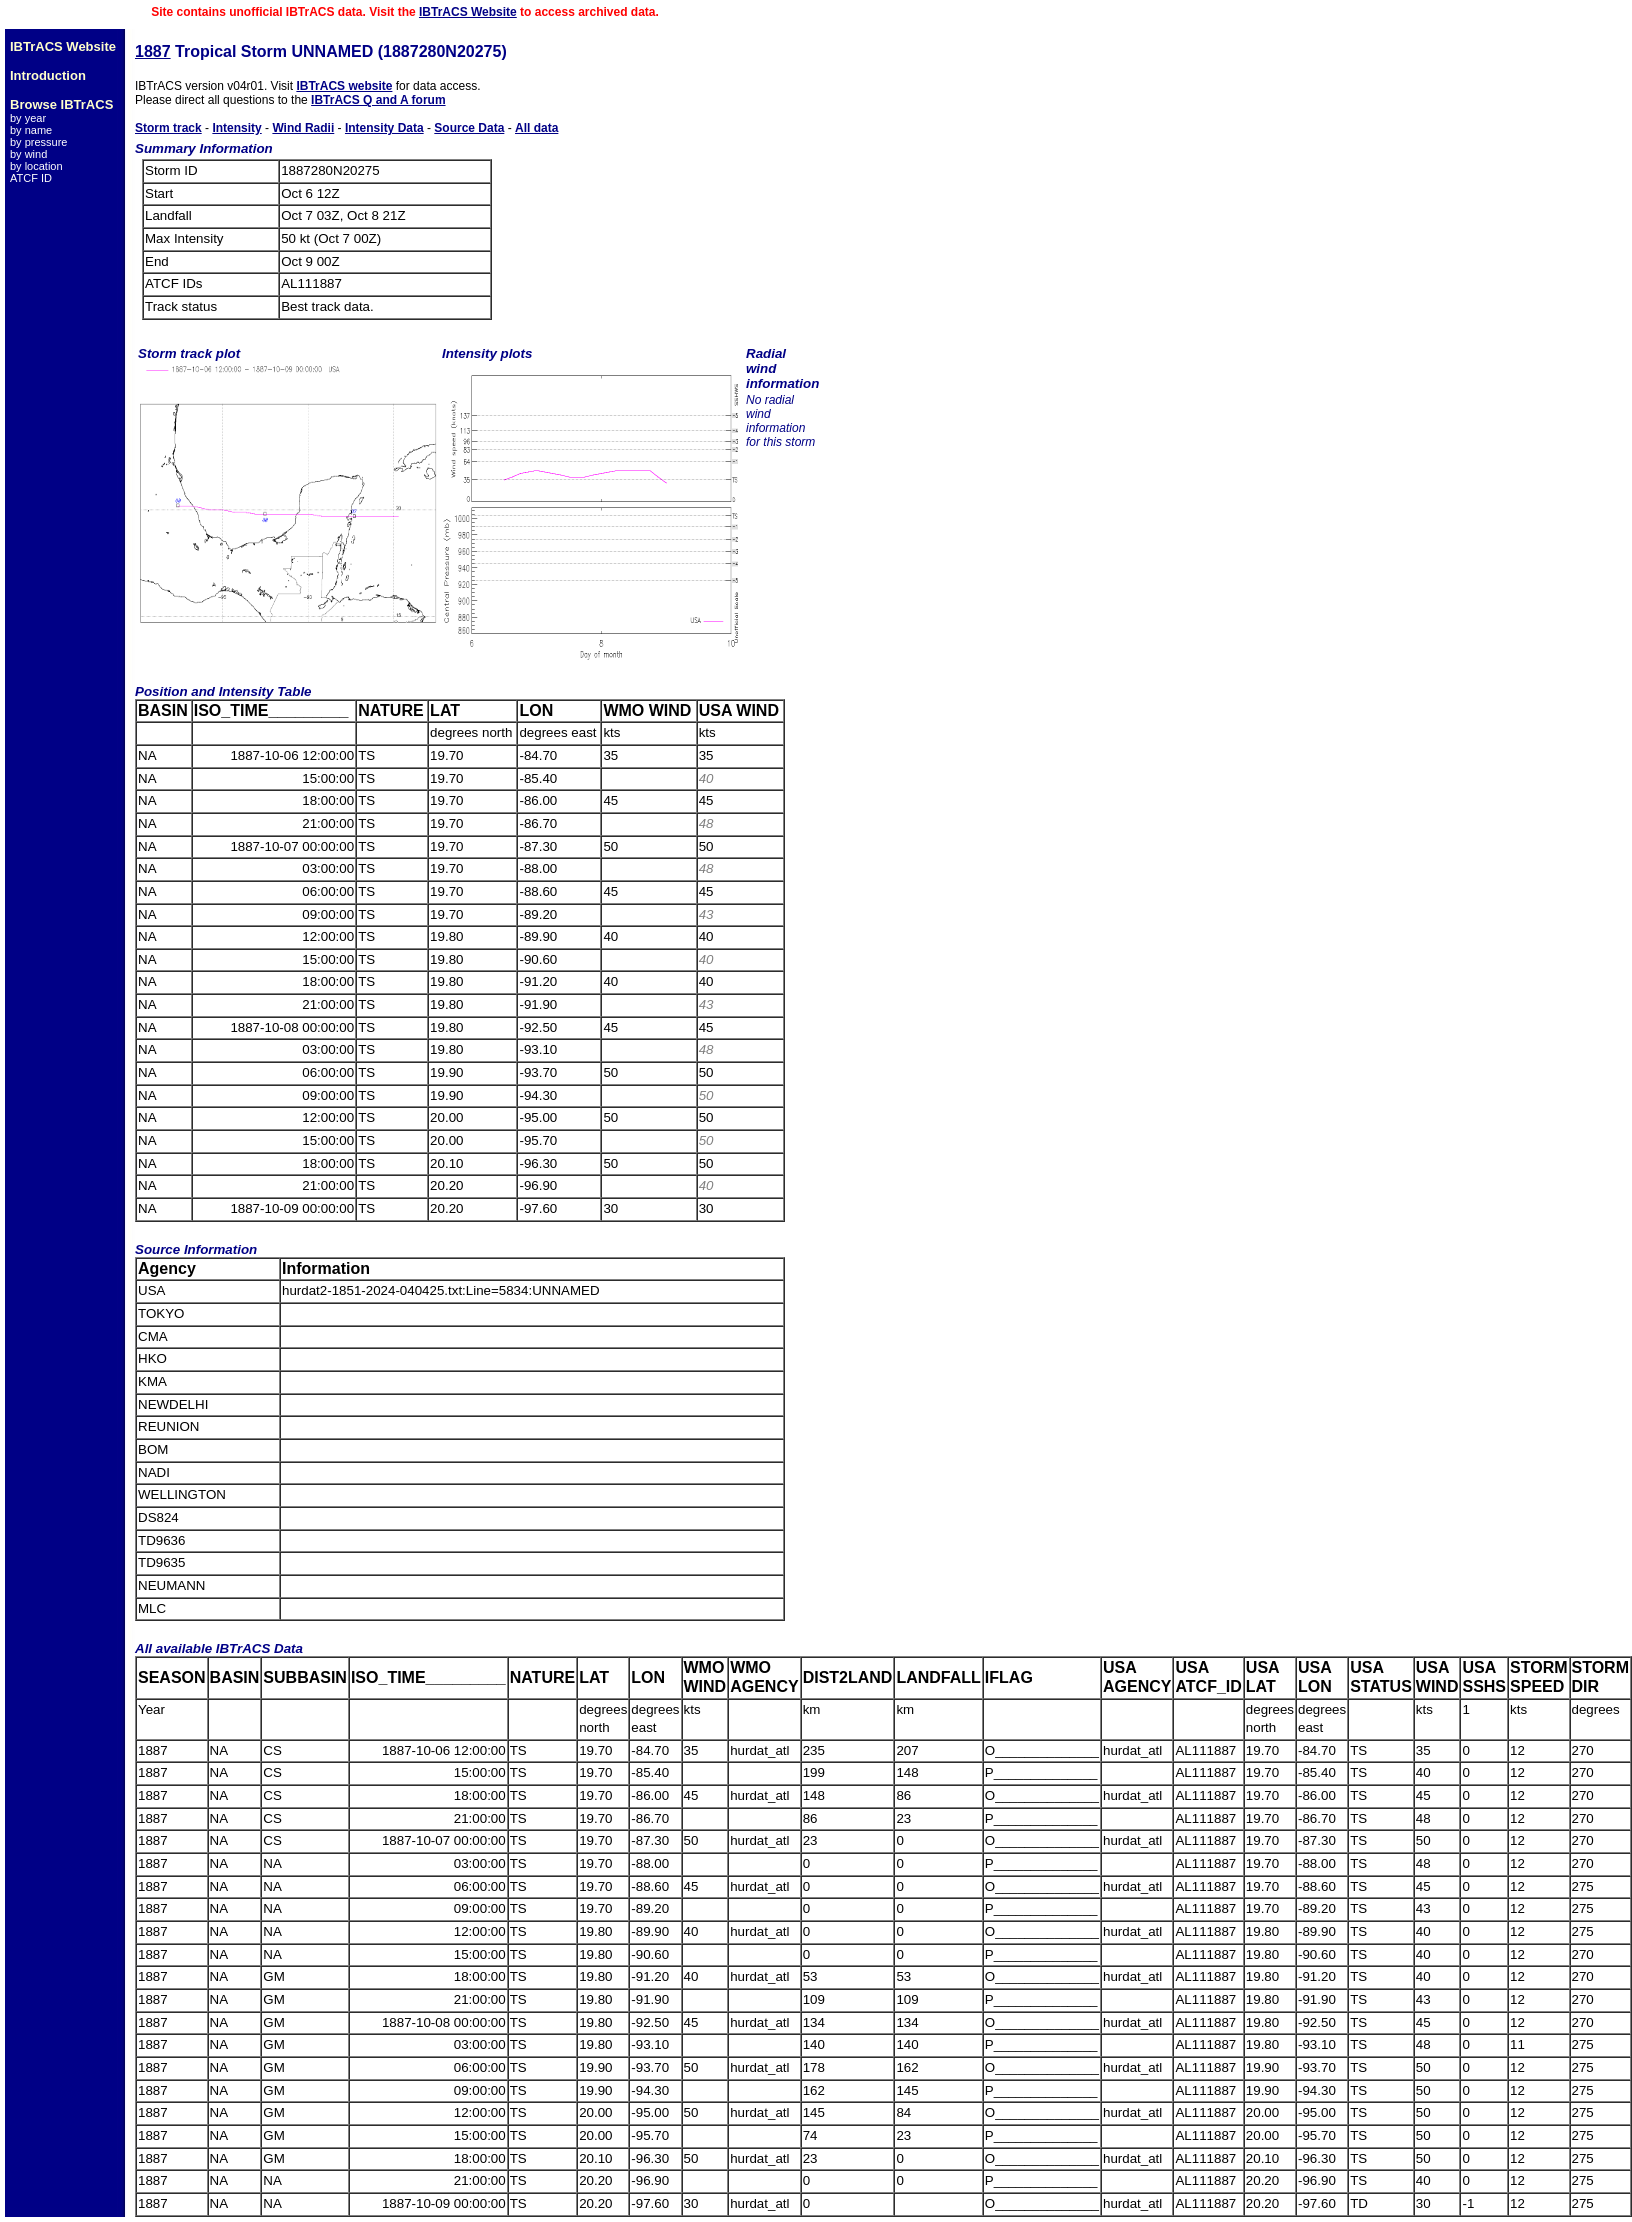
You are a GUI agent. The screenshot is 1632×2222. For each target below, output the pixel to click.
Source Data (469, 128)
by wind (28, 154)
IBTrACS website (344, 86)
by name (31, 130)
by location (36, 166)
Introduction (48, 75)
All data (536, 128)
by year (28, 118)
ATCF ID (31, 178)
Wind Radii (303, 128)
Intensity (236, 128)
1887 (153, 51)
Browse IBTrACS (61, 104)
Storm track (168, 128)
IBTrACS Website (468, 12)
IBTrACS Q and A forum (378, 100)
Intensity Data (384, 128)
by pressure (38, 142)
